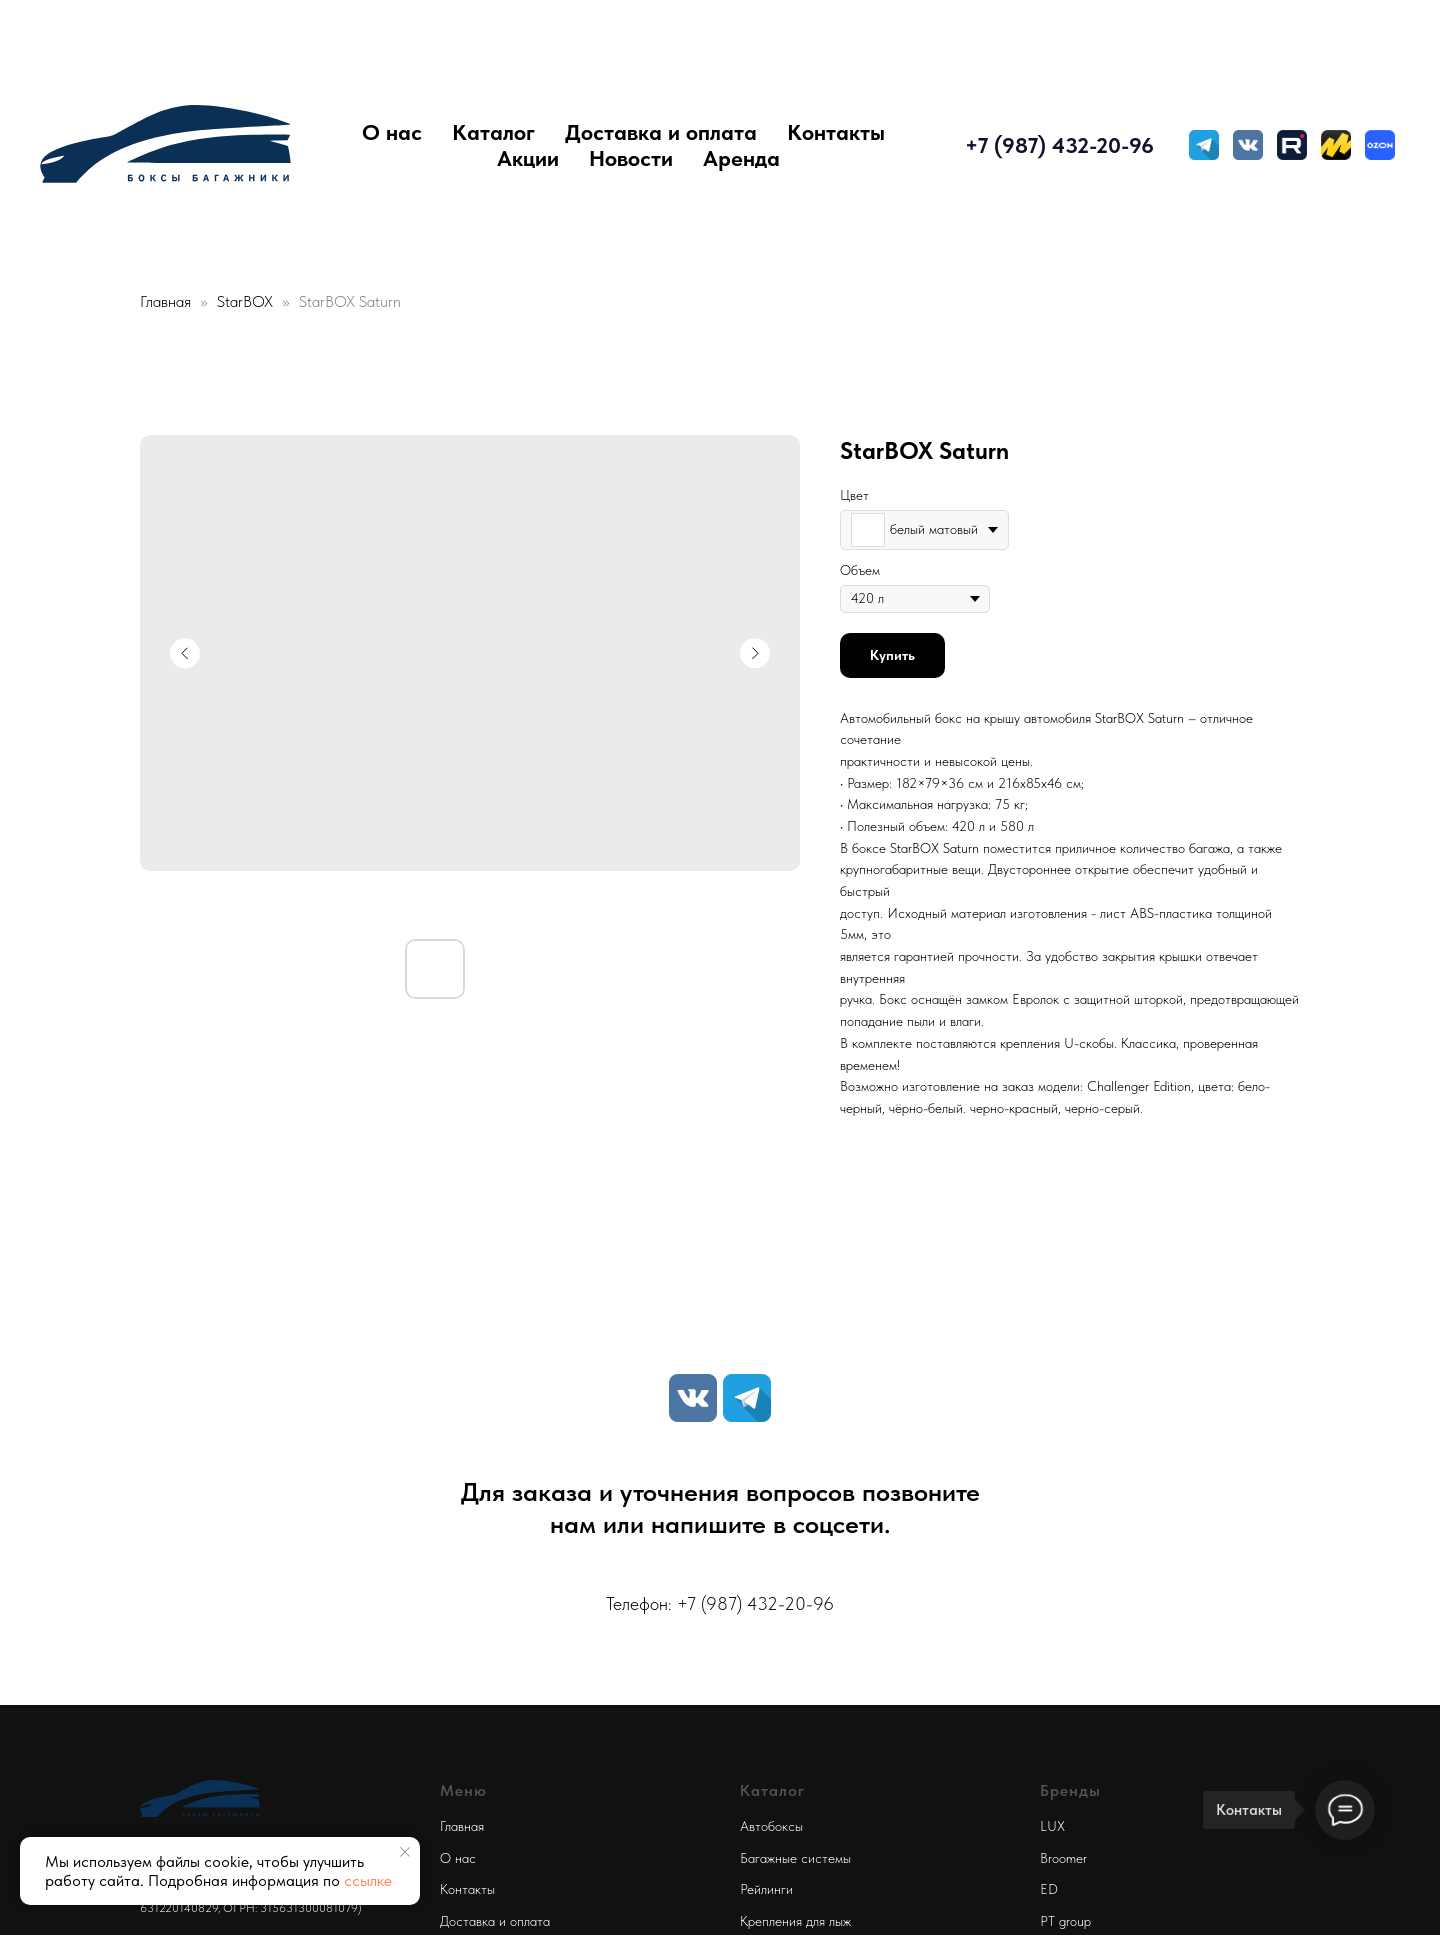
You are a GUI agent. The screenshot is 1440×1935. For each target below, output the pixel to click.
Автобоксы (771, 1826)
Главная (165, 301)
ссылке (368, 1880)
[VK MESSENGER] (1248, 145)
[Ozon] (1380, 145)
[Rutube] (1292, 145)
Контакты (836, 132)
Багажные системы (795, 1858)
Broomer (1063, 1858)
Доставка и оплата (661, 132)
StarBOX (247, 301)
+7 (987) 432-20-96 (1059, 145)
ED (1049, 1889)
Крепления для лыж (795, 1921)
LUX (1052, 1826)
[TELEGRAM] (1204, 145)
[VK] (693, 1398)
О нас (392, 132)
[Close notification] (405, 1852)
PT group (1065, 1921)
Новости (631, 158)
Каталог (493, 132)
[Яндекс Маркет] (1336, 145)
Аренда (741, 158)
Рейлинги (766, 1889)
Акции (528, 158)
